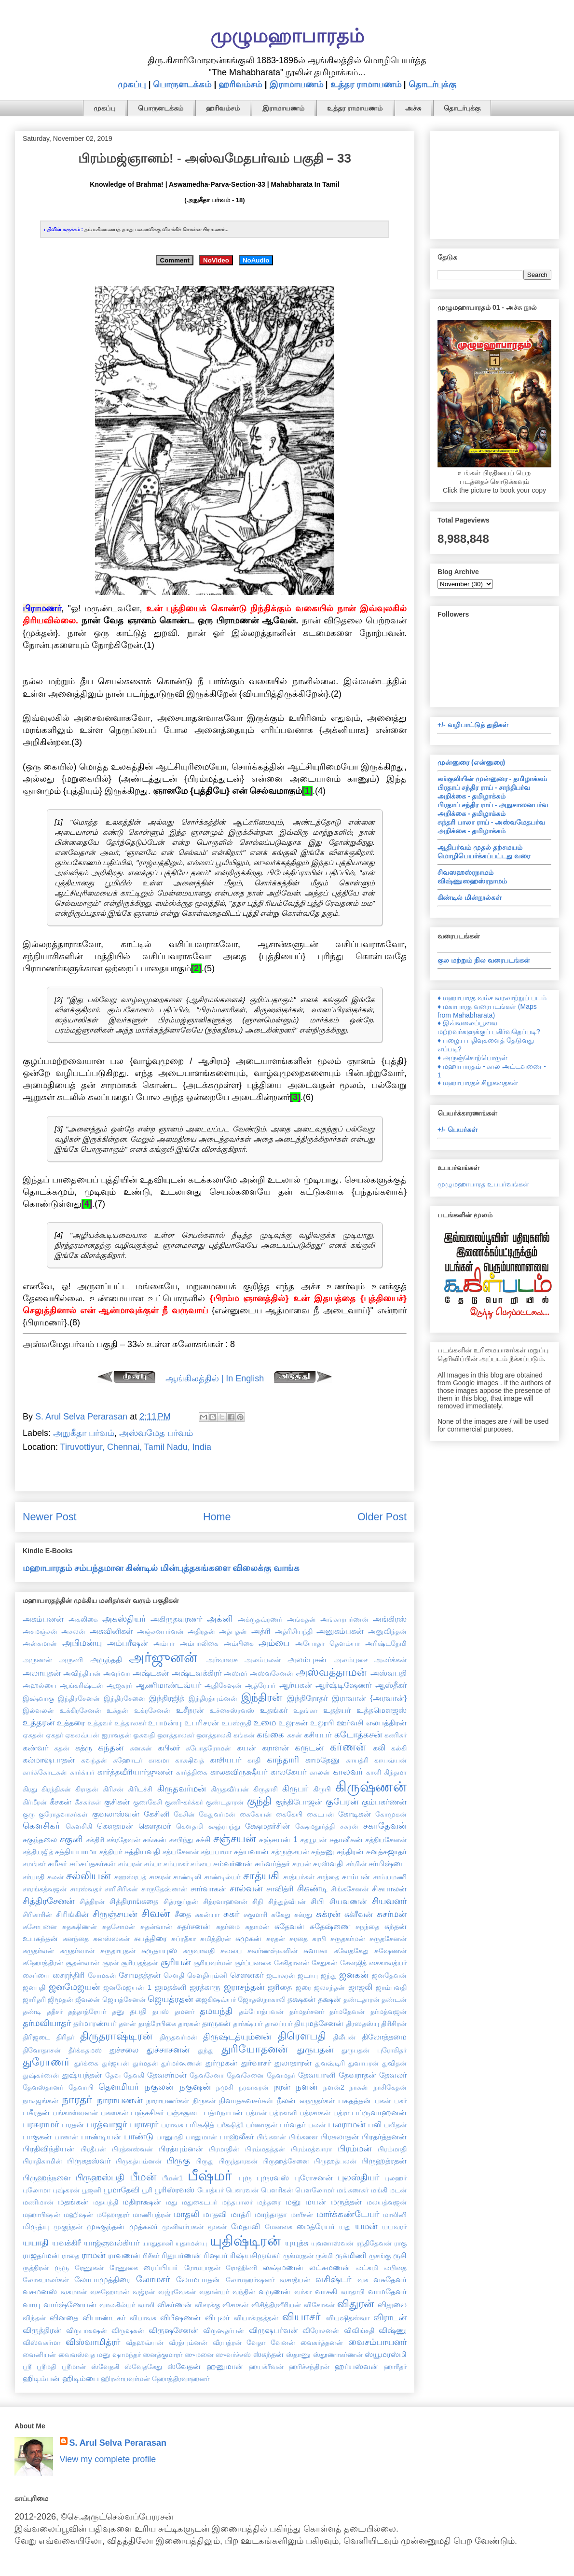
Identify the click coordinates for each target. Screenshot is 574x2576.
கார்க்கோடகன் (45, 1772)
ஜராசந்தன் (244, 1987)
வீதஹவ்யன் (145, 2342)
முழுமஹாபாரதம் (287, 35)
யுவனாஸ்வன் (332, 2243)
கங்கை (270, 1734)
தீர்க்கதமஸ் (85, 2050)
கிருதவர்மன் (181, 1788)
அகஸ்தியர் (124, 1619)
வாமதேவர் (387, 2291)
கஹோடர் (127, 1760)
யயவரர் (394, 2227)
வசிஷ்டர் (333, 2279)
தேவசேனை (245, 2075)
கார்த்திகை (191, 1772)
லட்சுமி (367, 2268)
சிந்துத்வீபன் (287, 1901)
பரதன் (73, 2124)
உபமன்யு (165, 1722)
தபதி (138, 2011)
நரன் (282, 2086)
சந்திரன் (350, 1851)
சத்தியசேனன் (386, 1840)
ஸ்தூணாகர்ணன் (338, 2354)
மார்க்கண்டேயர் (347, 2214)
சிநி (257, 1901)
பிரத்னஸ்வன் (132, 2149)
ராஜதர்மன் (41, 2255)
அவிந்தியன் (82, 1673)
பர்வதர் (292, 2124)
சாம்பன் (356, 1876)
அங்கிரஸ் (390, 1618)
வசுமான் (74, 2292)
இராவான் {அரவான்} (369, 1698)
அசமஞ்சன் (40, 1631)
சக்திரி (95, 1840)
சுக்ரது (303, 1914)
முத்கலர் (143, 2226)
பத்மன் (256, 2113)
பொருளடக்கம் (182, 84)
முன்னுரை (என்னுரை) (471, 762)
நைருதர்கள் (317, 2101)
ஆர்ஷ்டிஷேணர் (343, 1685)
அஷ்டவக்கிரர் (196, 1672)
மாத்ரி (241, 2214)
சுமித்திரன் (215, 1938)
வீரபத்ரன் (227, 2342)
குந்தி (259, 1801)
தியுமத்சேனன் (318, 2023)
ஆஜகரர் (119, 1685)
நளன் (306, 2087)
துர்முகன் (221, 2062)
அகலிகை (83, 1619)
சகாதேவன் (385, 1826)
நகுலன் (159, 2087)
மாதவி (215, 2214)
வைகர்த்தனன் (322, 2342)
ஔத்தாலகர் (175, 1735)
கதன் (61, 1748)
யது (345, 2227)
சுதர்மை (228, 1926)
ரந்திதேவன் (374, 2243)
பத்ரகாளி (283, 2113)
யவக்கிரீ (66, 2242)
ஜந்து (329, 1975)
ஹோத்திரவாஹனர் (180, 2379)
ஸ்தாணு (298, 2354)
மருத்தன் (346, 2201)
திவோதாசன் (42, 2050)
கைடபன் (320, 1814)
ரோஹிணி (241, 2268)
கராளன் (275, 1747)
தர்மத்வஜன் (388, 2011)
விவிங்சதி (359, 2330)
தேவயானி (316, 2074)
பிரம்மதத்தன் (265, 2149)
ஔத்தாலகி (213, 1735)
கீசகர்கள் (88, 1802)
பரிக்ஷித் (200, 2124)
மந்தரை (269, 2202)
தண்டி (32, 2011)
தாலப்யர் (278, 2023)
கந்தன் (110, 1747)
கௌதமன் (115, 1825)
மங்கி (379, 2190)
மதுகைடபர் (199, 2202)
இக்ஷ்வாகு (38, 1698)
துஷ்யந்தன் (82, 2074)
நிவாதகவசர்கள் (246, 2100)
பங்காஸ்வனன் (75, 2113)
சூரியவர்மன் (212, 1963)
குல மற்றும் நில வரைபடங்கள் (483, 960)
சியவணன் (348, 1901)
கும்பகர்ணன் (384, 1801)
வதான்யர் (214, 2292)
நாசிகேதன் (390, 2087)
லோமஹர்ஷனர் (250, 2280)
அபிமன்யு (82, 1643)
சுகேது (280, 1914)
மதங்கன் (73, 2201)
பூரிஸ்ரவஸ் (174, 2189)
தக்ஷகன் (301, 1999)
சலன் (55, 1877)
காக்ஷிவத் (189, 1760)
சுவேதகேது (351, 1951)
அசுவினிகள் (111, 1630)
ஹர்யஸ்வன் (356, 2366)
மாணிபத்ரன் (152, 2214)
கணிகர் (395, 1735)
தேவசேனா (207, 2075)
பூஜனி (91, 2190)
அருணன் (37, 1660)
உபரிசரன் (201, 1722)
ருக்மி (324, 2255)
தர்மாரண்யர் (94, 2023)
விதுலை (392, 2304)
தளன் (127, 2023)
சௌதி (174, 1975)
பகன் (383, 2101)
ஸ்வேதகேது (143, 2366)
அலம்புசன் (307, 1659)
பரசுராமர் (41, 2124)
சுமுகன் (248, 1938)
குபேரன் (342, 1801)
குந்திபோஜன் (298, 1801)
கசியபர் (317, 1734)
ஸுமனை (199, 2354)
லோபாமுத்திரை (102, 2279)
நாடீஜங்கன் (40, 2101)
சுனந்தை (76, 1938)
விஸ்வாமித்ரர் (93, 2342)
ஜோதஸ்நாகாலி (262, 1999)
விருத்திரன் (42, 2330)
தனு (118, 2011)
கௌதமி (189, 1826)
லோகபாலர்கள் (46, 2280)
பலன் (317, 2125)
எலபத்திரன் (386, 1722)
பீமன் (143, 2177)
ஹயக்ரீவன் (266, 2366)
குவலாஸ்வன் (115, 1813)
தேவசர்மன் (167, 2074)
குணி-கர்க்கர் (184, 1802)
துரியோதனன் (254, 2049)
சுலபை (231, 1951)
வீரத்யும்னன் (188, 2342)
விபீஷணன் (180, 2317)
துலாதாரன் (293, 2062)
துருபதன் (315, 2049)
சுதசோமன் (118, 1926)
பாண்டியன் (101, 2136)
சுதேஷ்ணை (330, 1926)
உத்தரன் (39, 1722)
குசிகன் (117, 1801)
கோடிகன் (354, 1813)
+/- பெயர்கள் (457, 1129)
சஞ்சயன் (234, 1838)
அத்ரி (261, 1630)
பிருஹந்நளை (46, 2177)
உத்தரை (71, 1722)
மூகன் (217, 2227)
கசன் (294, 1735)
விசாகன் (235, 2305)
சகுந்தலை (40, 1839)
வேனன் (283, 2342)
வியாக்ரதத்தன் (256, 2318)
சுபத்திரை (150, 1938)
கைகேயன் (256, 1814)
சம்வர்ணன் (232, 1863)
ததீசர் (55, 2011)
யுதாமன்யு (191, 2243)
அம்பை (274, 1643)
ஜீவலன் (87, 1999)
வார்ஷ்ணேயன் (69, 2304)
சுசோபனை (40, 1926)
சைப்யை (36, 1975)
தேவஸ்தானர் (43, 2087)
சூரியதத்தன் (139, 1963)
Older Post (382, 1517)
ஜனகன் (354, 1975)
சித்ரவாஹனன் (225, 1901)
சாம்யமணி (390, 1877)
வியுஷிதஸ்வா (347, 2318)
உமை (264, 1722)
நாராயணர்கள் (167, 2101)
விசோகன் (319, 2305)
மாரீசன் (301, 2214)
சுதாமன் (257, 1926)
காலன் (320, 1772)
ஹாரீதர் (395, 2366)
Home (217, 1517)
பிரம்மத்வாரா (311, 2149)
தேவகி (133, 2075)
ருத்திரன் (36, 2268)
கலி (379, 1747)
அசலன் (73, 1631)
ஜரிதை (280, 1987)
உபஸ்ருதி (236, 1723)
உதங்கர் (273, 1710)
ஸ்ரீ (27, 2366)
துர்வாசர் (256, 2062)
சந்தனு (322, 1851)
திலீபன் (344, 2037)
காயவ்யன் (390, 1760)
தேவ (113, 2075)
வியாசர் (301, 2317)
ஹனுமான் (224, 2366)
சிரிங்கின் (72, 1914)
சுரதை (298, 1938)
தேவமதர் (281, 2075)
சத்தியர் (110, 1852)
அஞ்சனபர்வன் (160, 1631)
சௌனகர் (246, 1974)
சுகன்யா (207, 1914)
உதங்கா (305, 1710)
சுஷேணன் (390, 1951)
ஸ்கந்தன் (268, 2354)
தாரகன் (189, 2023)
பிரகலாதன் (339, 2136)
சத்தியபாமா (76, 1851)
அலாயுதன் (42, 1672)
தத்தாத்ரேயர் (87, 2011)
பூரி (147, 2190)
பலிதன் (395, 2125)
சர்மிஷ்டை (388, 1863)
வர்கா (303, 2292)
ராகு (400, 2243)
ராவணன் (124, 2255)
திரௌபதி (302, 2036)
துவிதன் (394, 2063)
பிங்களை (303, 2137)
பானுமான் (201, 2137)
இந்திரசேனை (124, 1698)
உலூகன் (293, 1722)
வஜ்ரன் (144, 2292)
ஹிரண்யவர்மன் (125, 2379)
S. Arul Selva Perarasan (117, 2443)
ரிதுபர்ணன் (181, 2255)
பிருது (204, 2161)
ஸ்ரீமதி (46, 2366)
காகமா (159, 1760)
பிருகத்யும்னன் (139, 2161)
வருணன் (274, 2291)
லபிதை (395, 2268)
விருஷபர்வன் (273, 2330)
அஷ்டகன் (151, 1672)
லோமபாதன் (198, 2279)
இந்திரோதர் (307, 1698)
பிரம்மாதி (392, 2149)
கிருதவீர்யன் (230, 1789)
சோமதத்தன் (140, 1974)
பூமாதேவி (121, 2189)
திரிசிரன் (394, 2023)
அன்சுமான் (40, 1643)
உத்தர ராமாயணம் (365, 84)
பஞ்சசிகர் (147, 2112)
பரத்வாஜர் (106, 2124)
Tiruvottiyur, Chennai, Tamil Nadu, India (135, 1447)
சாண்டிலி (187, 1877)
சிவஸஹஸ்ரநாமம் (465, 872)
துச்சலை (123, 2049)
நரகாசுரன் (254, 2087)
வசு (362, 2280)
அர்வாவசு (222, 1660)
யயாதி (36, 2242)
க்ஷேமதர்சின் (267, 1825)
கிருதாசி (265, 1789)
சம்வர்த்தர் (272, 1863)
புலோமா (36, 2190)
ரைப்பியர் (160, 2267)
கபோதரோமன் (208, 1748)
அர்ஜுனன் (163, 1657)
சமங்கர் (34, 1864)
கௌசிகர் (41, 1826)
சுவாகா (315, 1950)
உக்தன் (117, 1710)
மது (171, 2202)
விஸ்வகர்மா (41, 2342)
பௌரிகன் (277, 2190)
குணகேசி (147, 1802)
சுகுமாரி (255, 1914)
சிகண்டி (312, 1888)
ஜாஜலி (360, 1987)
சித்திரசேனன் (48, 1901)
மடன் (398, 2190)
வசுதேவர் (390, 2279)
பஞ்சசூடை (184, 2113)
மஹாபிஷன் (41, 2214)
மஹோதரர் (112, 2214)
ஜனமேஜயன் (74, 1987)
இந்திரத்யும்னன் (213, 1698)
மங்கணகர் (353, 2190)
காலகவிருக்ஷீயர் (238, 1771)
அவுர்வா (116, 1673)
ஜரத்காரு (205, 1987)
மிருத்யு (36, 2226)
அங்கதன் (301, 1619)
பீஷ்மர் (210, 2175)
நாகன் (358, 2087)
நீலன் (286, 2100)
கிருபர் (295, 1788)
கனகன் (141, 1748)
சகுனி (71, 1839)
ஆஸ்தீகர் (391, 1685)
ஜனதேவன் (389, 1975)
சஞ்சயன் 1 (278, 1839)
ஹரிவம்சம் (240, 84)
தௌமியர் (118, 2087)
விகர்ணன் (174, 2304)
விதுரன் (355, 2304)
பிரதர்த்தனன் (384, 2136)
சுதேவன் (289, 1926)
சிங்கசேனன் (350, 1889)
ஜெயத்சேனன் (124, 1999)
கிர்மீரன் (35, 1802)
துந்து (206, 2050)
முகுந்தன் (68, 2227)
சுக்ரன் (328, 1914)
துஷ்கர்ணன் (41, 2075)
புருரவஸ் (273, 2177)
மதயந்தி (105, 2202)
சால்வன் (246, 1888)
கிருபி (322, 1789)
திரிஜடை (36, 2037)
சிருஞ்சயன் (115, 1914)
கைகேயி (289, 1814)
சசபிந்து (181, 1840)
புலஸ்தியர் (358, 2177)
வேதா (255, 2342)
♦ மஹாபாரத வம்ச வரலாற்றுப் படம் (492, 998)
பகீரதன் (36, 2112)
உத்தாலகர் (130, 1723)
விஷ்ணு (393, 2330)
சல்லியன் (88, 1876)
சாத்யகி (261, 1876)
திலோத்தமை (384, 2036)
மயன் (315, 2201)
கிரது (30, 1789)
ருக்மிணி (351, 2255)
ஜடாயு (308, 1975)
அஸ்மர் (235, 1673)
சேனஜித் (353, 1963)
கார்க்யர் (82, 1772)
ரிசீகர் (151, 2255)
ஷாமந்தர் (126, 2354)
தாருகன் (216, 2023)
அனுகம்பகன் (340, 1630)
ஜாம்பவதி (391, 1987)
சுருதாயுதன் (118, 1951)
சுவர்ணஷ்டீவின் (272, 1951)
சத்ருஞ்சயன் (290, 1852)
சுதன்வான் (156, 1926)
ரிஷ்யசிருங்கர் (255, 2255)
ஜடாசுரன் (280, 1975)
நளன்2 (333, 2087)
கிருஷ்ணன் (371, 1786)
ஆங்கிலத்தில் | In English (214, 1378)
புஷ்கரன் (66, 2190)
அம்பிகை (239, 1643)
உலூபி (322, 1722)
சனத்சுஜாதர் (386, 1851)
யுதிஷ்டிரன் (245, 2240)
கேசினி (156, 1813)
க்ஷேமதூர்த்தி (315, 1826)
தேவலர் (393, 2074)
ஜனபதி (34, 1987)
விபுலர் (217, 2317)
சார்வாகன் (208, 1888)
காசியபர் (225, 1759)
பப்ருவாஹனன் (379, 2112)
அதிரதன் (201, 1631)
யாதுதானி (157, 2243)
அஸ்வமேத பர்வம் (156, 1433)
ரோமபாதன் (202, 2268)
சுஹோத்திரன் (43, 1963)
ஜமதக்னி (170, 1987)
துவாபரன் (363, 2063)
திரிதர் (65, 2037)
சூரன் (110, 1963)
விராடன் (390, 2317)
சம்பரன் (130, 1864)
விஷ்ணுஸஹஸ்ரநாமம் (472, 881)
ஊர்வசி (350, 1722)
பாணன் (66, 2137)
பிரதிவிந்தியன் (48, 2148)
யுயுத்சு (296, 2242)
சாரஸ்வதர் (86, 1889)
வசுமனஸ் (40, 2291)
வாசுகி (326, 2291)
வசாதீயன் (295, 2280)
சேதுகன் (324, 1963)
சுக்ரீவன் (358, 1914)
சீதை (183, 1914)
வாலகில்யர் (117, 2305)
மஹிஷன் (78, 2214)
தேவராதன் (357, 2074)
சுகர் (231, 1914)
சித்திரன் (92, 1901)
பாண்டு (138, 2136)
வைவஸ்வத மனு (84, 2354)
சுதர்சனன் (193, 1926)
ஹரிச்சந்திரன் (309, 2366)
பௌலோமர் (314, 2190)
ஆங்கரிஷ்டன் (81, 1685)
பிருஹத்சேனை (285, 2161)
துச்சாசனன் (168, 2049)
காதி (253, 1760)
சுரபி (319, 1938)
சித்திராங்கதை (133, 1901)
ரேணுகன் (89, 2268)
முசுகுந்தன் (105, 2226)
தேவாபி (81, 2087)
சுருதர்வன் (38, 1951)
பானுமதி (169, 2137)
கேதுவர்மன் (217, 1814)
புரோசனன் (313, 2177)
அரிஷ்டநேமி (386, 1643)
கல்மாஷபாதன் (49, 1759)
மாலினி (395, 2214)
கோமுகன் (391, 1814)
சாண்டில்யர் (222, 1877)
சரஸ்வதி (328, 1863)
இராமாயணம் (296, 84)
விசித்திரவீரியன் (276, 2305)
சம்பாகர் (176, 1864)
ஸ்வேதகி (105, 2366)
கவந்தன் (94, 1760)
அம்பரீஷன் (127, 1643)
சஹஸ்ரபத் (130, 1877)
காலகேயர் (288, 1771)
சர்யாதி (33, 1877)
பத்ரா (341, 2113)
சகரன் (349, 1826)
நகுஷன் (195, 2087)
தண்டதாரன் (361, 1999)
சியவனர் (389, 1901)
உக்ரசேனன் (152, 1710)
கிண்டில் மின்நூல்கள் (469, 897)
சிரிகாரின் (37, 1914)
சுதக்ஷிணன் (79, 1926)
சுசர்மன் (392, 1914)
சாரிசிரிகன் (121, 1889)
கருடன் (309, 1747)
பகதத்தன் (354, 2100)
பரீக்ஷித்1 (230, 2125)
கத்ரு (83, 1747)
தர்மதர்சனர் (306, 2011)
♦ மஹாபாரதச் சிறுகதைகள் (477, 1083)
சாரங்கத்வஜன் (45, 1889)
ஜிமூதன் (60, 1999)
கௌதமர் (154, 1825)
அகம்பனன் (43, 1618)
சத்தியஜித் (38, 1852)
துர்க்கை (86, 2063)
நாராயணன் (119, 2100)
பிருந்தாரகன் (238, 2161)
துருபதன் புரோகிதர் (374, 2050)
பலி (375, 2124)
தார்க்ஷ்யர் (247, 2023)
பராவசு (172, 2125)
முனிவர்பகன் (183, 2227)
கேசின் (184, 1814)
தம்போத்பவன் (261, 2011)
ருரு (62, 2267)
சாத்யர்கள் (298, 1877)
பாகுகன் (37, 2136)
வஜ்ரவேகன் (177, 2292)
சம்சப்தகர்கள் (92, 1863)
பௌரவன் (242, 2190)
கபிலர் (169, 1747)
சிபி (317, 1901)
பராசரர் (144, 2124)
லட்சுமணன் (329, 2267)
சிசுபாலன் (389, 1888)
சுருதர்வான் (77, 1951)
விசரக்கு (207, 2305)
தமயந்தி (216, 2011)
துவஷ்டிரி (330, 2063)
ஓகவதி (144, 1735)
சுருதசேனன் (388, 1938)
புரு (245, 2177)
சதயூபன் (313, 1840)
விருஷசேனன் (173, 2330)
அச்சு (413, 108)
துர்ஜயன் (115, 2063)
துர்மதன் (145, 2063)
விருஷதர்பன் (223, 2330)
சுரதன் (275, 1938)
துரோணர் (46, 2062)
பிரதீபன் (93, 2149)
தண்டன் (394, 1999)
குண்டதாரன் (225, 1802)
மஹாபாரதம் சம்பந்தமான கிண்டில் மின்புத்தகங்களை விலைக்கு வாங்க (161, 1568)
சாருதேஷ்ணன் (164, 1889)
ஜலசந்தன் (329, 1987)
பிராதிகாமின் (42, 2161)
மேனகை (278, 2227)
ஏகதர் (54, 1735)
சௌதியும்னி (207, 1975)
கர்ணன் (348, 1747)
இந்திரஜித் (166, 1698)
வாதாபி (353, 2292)
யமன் (366, 2226)
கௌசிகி (79, 1826)
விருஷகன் (127, 2330)
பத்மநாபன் (223, 2112)
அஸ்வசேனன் (271, 1673)
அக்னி (220, 1619)
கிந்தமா (395, 1772)
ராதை (70, 2255)
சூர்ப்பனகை (252, 1963)
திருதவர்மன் (178, 2037)
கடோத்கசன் (358, 1734)
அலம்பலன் (263, 1660)
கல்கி (399, 1748)
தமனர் (184, 2011)
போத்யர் (210, 2190)
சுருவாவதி (199, 1951)
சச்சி (203, 1839)
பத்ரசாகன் (315, 2113)
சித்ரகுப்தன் (181, 1901)
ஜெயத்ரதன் (170, 1999)
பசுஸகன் (114, 2113)
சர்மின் (356, 1864)
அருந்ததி (106, 1659)
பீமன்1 (172, 2178)
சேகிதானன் (291, 1963)
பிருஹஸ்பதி (99, 2177)
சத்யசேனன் (181, 1852)
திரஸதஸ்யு (362, 2023)
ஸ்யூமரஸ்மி (386, 2354)
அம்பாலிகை (199, 1643)
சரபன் (301, 1864)
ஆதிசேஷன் (223, 1685)
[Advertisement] (494, 183)
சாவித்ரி (280, 1888)
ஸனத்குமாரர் (162, 2354)
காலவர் (348, 1772)
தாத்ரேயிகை (157, 2023)
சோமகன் (102, 1975)
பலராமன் (346, 2124)
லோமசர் (153, 2279)
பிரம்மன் (354, 2148)
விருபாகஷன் (86, 2330)
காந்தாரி (283, 1759)
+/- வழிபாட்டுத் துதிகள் (472, 725)
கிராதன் (86, 1789)
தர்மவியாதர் (47, 2023)
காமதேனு (322, 1759)
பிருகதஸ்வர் (88, 2160)
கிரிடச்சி (140, 1789)
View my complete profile (108, 2459)
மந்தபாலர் (237, 2202)
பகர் (400, 2101)
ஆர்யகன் (295, 1685)
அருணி (71, 1660)
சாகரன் (160, 1877)
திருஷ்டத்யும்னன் (237, 2036)
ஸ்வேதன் (184, 2366)
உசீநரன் (190, 1710)
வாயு (32, 2304)
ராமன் (93, 2255)
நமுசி (224, 2087)
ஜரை (303, 1987)
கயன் (246, 1747)
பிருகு (178, 2160)
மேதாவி (245, 2226)
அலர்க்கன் (390, 1660)
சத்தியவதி (142, 1851)
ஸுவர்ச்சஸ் (233, 2354)
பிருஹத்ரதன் (384, 2160)
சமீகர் (57, 1863)
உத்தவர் (99, 1723)
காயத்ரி (357, 1760)
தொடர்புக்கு (432, 84)
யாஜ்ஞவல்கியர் (111, 2242)
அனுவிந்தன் (387, 1631)
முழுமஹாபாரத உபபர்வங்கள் (483, 1184)
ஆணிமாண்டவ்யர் (168, 1685)
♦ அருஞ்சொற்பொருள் (472, 1057)
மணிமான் (38, 2202)
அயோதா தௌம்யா (327, 1643)
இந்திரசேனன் (79, 1698)
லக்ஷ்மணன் (283, 2267)
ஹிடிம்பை (80, 2378)
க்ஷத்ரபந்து (224, 1826)
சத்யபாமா (216, 1852)
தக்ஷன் (329, 1999)
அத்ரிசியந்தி (294, 1631)
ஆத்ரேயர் (260, 1685)
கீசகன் (60, 1801)
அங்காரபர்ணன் (344, 1619)
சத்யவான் (251, 1851)
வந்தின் (243, 2292)
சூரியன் (176, 1962)
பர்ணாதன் (261, 2125)
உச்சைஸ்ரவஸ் (232, 1710)
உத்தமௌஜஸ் (381, 1710)
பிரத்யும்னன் (181, 2148)
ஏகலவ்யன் (82, 1735)
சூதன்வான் (82, 1963)
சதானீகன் (346, 1839)
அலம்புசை (351, 1660)
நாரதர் (77, 2100)
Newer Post (50, 1517)
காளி (373, 1772)
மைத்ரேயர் (316, 2226)
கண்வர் (35, 1747)
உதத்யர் (337, 1710)
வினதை (64, 2317)
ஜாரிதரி (34, 1999)
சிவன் (155, 1913)
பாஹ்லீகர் (236, 2136)
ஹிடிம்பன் (41, 2378)
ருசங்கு (380, 2255)
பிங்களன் (271, 2137)
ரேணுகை (123, 2268)
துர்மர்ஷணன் (181, 2063)
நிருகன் (204, 2101)
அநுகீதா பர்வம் (83, 1433)
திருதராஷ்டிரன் (116, 2036)
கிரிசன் (113, 1789)
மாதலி (186, 2214)
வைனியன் (39, 2354)
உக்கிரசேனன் (80, 1710)
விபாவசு (143, 2318)
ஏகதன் (33, 1735)
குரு (29, 1814)
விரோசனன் (320, 2330)
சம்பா (152, 1864)
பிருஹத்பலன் (335, 2161)
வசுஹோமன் (109, 2292)
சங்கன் (154, 1839)
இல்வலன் (38, 1710)
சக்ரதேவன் (123, 1840)
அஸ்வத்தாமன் (331, 1672)
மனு (293, 2201)
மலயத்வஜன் (387, 2202)
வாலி (146, 2305)
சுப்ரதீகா (183, 1938)
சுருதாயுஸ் (159, 1950)
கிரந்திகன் (56, 1789)
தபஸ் (160, 2011)
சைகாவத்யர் (388, 1963)
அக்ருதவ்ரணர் (260, 1619)
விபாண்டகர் (103, 2317)
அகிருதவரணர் (176, 1618)
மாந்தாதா (271, 2214)
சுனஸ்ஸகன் (111, 1938)
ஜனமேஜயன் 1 (127, 1987)
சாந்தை (328, 1877)
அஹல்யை (39, 1685)
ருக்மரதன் (298, 2255)
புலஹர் (395, 2178)
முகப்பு (132, 84)
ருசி (400, 2255)
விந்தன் (34, 2318)
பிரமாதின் (224, 2149)
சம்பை (201, 1864)
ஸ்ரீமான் (74, 2366)
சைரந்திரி (69, 1974)
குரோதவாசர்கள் (63, 1814)
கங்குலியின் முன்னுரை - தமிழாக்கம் (492, 779)
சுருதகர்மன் (347, 1938)
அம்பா (164, 1643)
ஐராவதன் (116, 1735)
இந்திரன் (261, 1697)
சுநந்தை (367, 1926)
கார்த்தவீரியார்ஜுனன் (135, 1771)
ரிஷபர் (216, 2255)
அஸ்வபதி (388, 1672)
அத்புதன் (233, 1631)
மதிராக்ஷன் (142, 2201)
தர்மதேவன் (347, 2011)
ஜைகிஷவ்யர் (215, 1999)
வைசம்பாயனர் (377, 2342)
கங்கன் (244, 1735)
